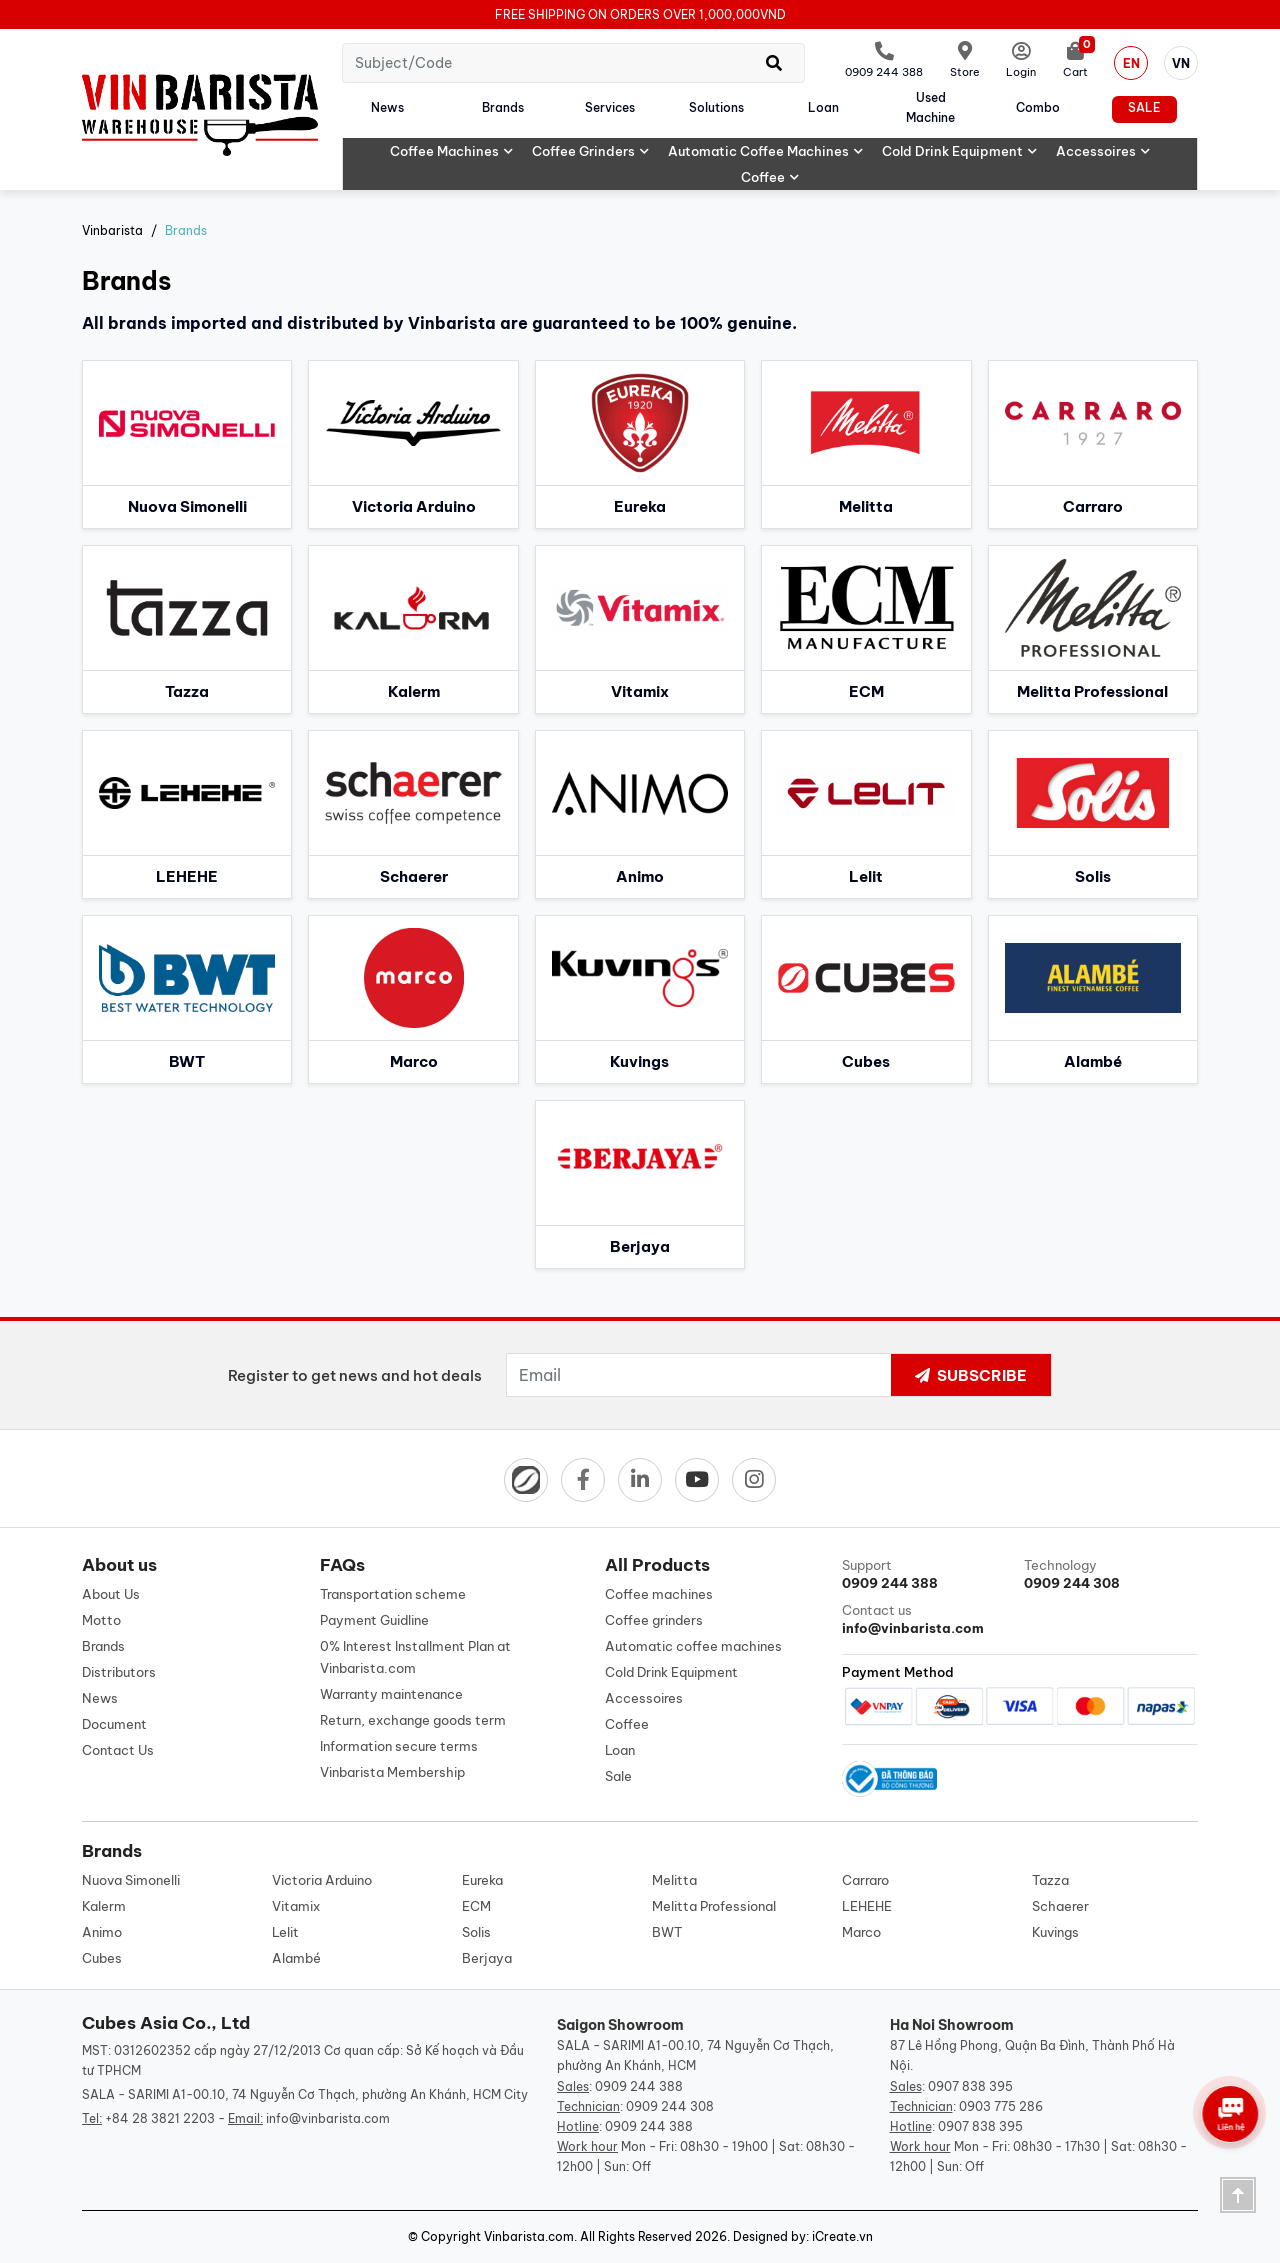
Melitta (674, 1880)
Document (114, 1724)
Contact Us (118, 1750)
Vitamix (296, 1906)
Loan (823, 107)
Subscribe (971, 1375)
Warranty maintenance (391, 1694)
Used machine (930, 107)
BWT (667, 1932)
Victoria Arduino (322, 1880)
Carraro (865, 1880)
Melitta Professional (714, 1906)
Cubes (102, 1958)
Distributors (119, 1672)
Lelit (285, 1932)
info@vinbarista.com (328, 2118)
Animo (102, 1932)
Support (929, 1574)
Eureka (482, 1880)
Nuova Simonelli (131, 1880)
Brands (503, 107)
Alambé (296, 1958)
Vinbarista (112, 230)
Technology (1111, 1574)
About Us (111, 1594)
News (387, 107)
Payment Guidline (374, 1620)
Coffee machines (452, 151)
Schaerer (1060, 1906)
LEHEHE (867, 1906)
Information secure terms (399, 1746)
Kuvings (1055, 1932)
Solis (476, 1932)
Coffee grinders (591, 151)
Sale (1144, 107)
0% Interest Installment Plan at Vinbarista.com (415, 1657)
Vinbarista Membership (392, 1772)
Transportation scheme (393, 1594)
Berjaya (487, 1958)
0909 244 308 (670, 2106)
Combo (1038, 107)
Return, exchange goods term (413, 1720)
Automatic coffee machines (766, 151)
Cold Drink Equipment (960, 151)
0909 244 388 (639, 2086)
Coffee (770, 177)
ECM (476, 1906)
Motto (101, 1620)
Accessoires (1103, 151)
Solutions (716, 107)
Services (610, 107)
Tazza (1050, 1880)
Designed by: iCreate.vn (803, 2236)
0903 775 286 (1001, 2106)
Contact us (929, 1619)
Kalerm (104, 1906)
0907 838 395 (970, 2086)
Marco (861, 1932)
